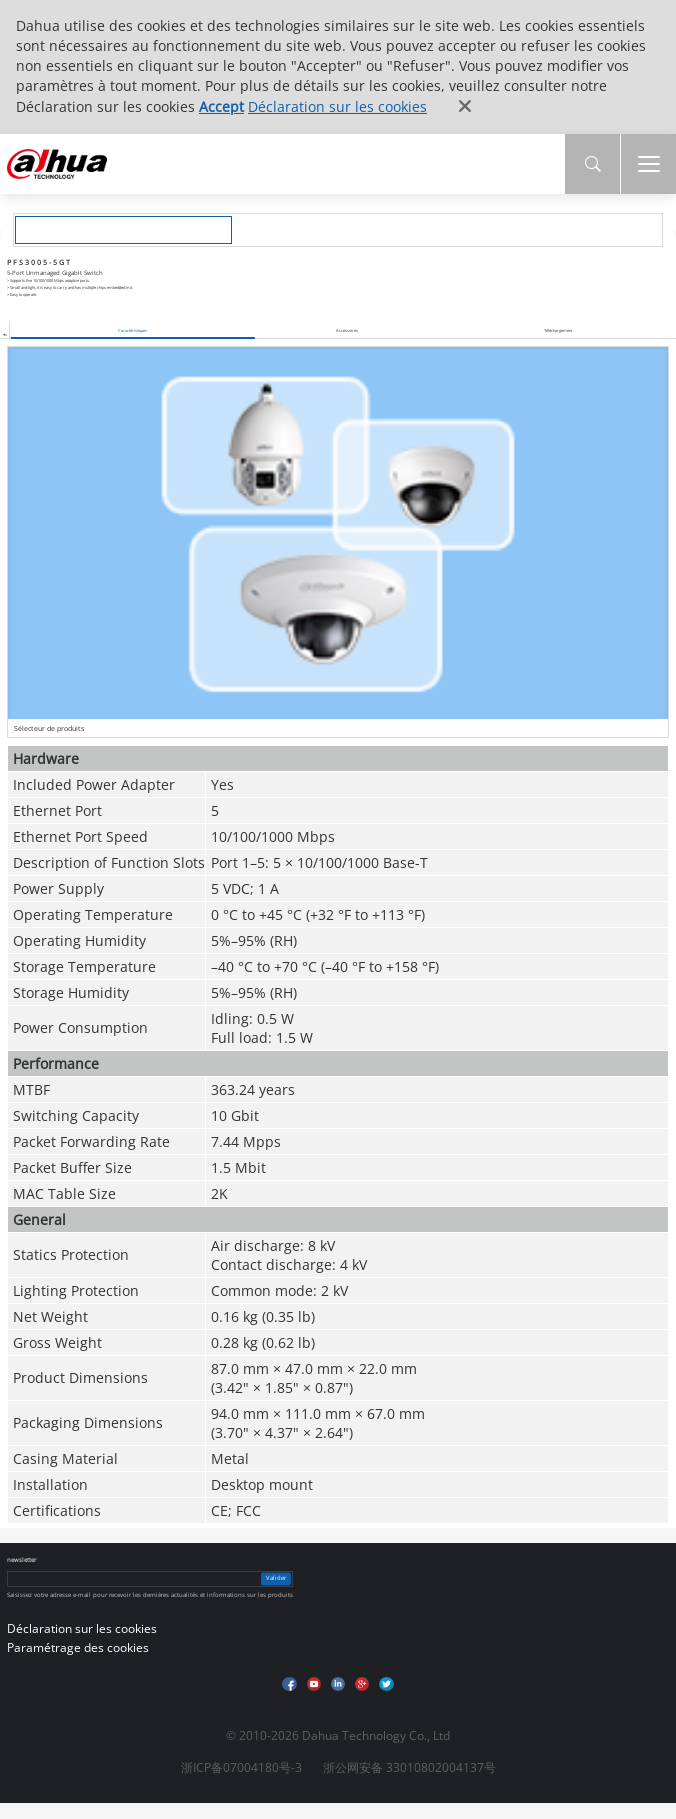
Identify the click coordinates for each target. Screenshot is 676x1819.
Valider (276, 1578)
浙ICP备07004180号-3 (241, 1767)
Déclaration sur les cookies (337, 106)
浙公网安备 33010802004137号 (409, 1767)
